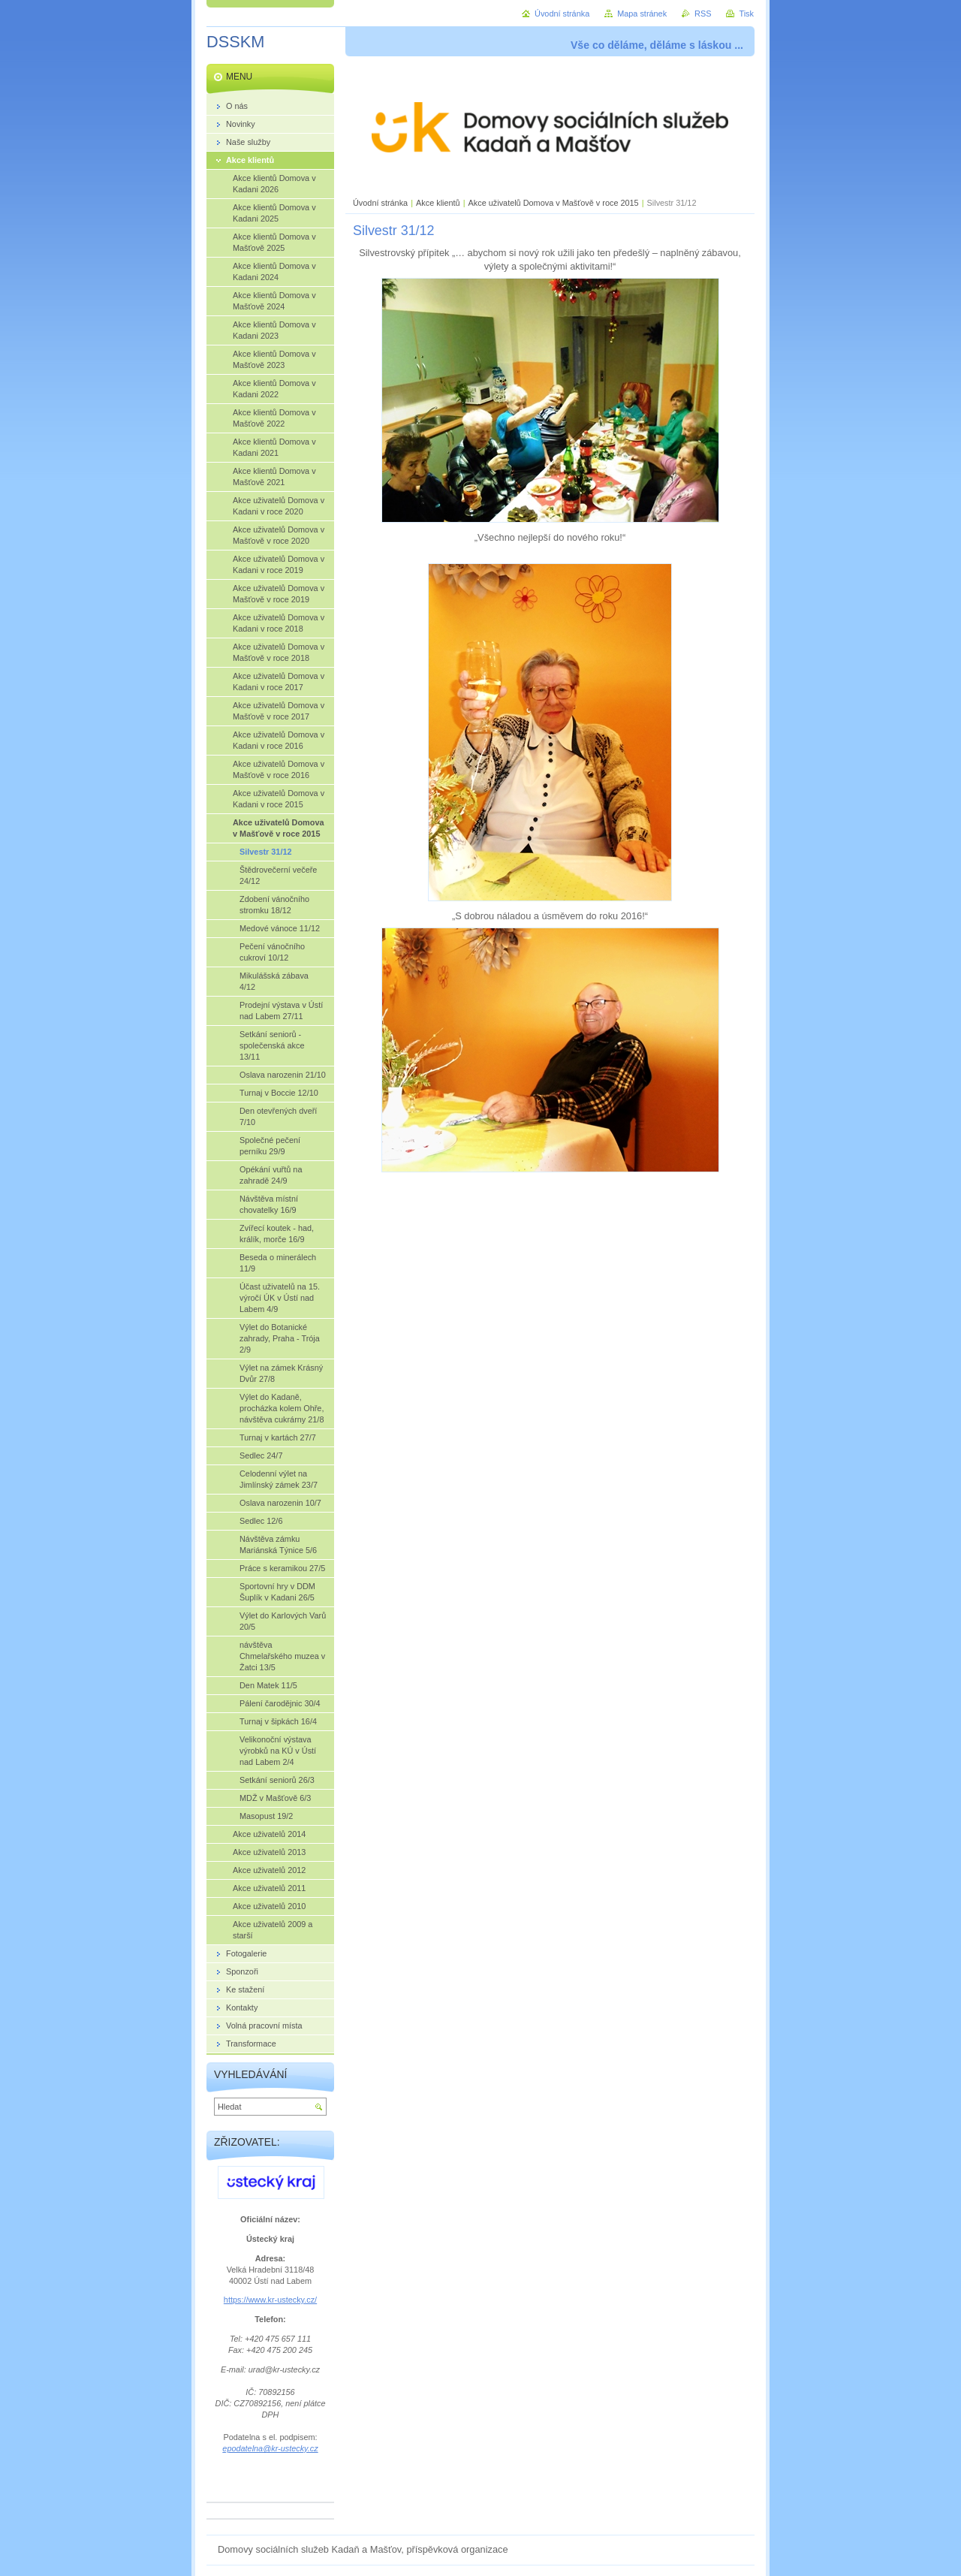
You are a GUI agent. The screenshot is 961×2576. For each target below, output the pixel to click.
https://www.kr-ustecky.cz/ (270, 2299)
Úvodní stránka (380, 202)
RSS (702, 13)
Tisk (746, 13)
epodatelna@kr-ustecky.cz (270, 2448)
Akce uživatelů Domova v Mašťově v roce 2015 (553, 202)
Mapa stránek (642, 13)
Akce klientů (438, 202)
